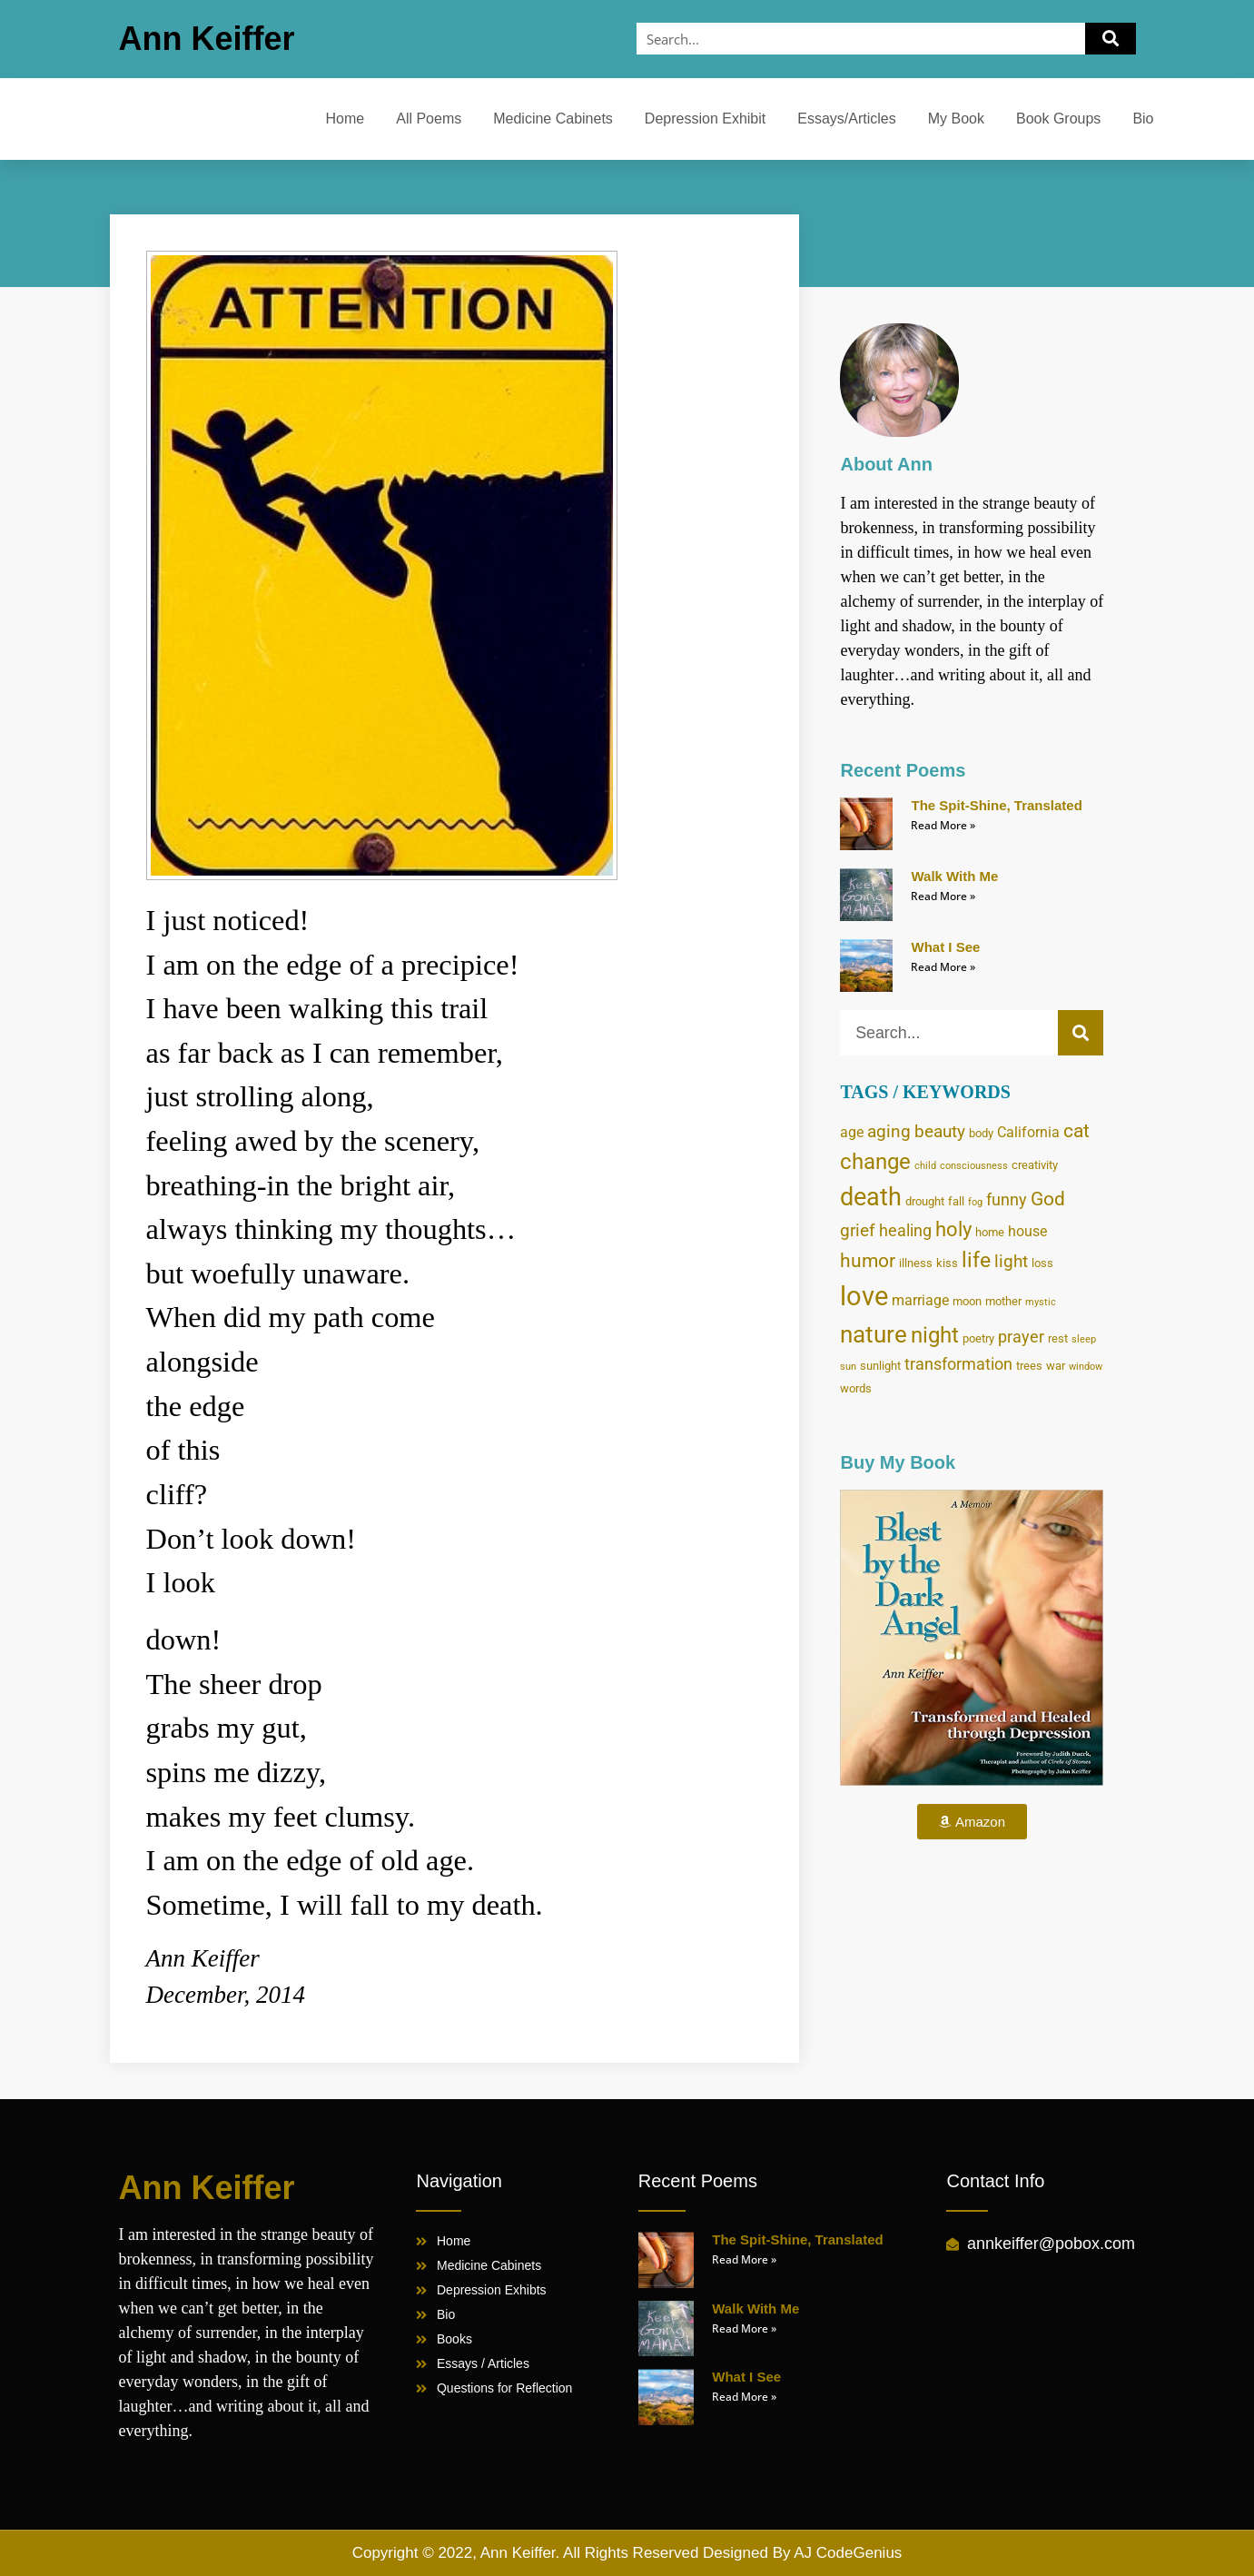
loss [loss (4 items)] (1042, 1262)
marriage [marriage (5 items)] (920, 1300)
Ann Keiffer (207, 38)
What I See (945, 947)
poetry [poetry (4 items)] (978, 1338)
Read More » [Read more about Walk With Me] (943, 896)
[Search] (1110, 38)
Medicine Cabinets (553, 118)
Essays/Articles (846, 118)
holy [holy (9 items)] (953, 1229)
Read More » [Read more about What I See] (943, 967)
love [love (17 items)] (864, 1296)
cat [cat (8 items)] (1076, 1131)
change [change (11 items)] (875, 1161)
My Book (956, 118)
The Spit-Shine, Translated (996, 805)
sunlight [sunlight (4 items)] (880, 1365)
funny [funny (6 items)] (1006, 1200)
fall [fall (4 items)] (956, 1201)
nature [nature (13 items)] (873, 1334)
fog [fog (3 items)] (975, 1202)
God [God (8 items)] (1048, 1199)
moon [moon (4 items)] (967, 1300)
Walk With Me (954, 876)
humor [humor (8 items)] (867, 1261)
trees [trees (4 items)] (1029, 1365)
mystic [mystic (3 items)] (1040, 1302)
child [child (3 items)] (925, 1166)
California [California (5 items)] (1028, 1132)
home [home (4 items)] (989, 1231)
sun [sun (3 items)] (848, 1366)
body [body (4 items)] (981, 1132)
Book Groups (1058, 118)
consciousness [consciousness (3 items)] (974, 1166)
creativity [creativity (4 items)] (1035, 1164)
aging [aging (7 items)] (889, 1131)
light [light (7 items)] (1011, 1261)
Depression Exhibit (705, 118)
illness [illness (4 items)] (916, 1262)
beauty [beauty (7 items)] (939, 1131)
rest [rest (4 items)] (1058, 1338)
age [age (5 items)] (852, 1132)
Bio (1142, 118)
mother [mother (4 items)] (1003, 1300)
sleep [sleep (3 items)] (1083, 1339)
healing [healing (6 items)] (905, 1231)
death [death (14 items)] (871, 1197)
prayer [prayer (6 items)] (1021, 1337)
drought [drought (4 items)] (924, 1201)
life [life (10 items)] (976, 1260)
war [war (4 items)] (1055, 1365)
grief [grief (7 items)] (857, 1230)
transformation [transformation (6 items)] (958, 1364)
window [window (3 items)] (1085, 1366)
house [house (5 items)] (1027, 1231)
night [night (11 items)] (935, 1335)
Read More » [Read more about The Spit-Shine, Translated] (943, 825)
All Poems (428, 118)
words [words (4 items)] (856, 1388)
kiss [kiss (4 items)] (947, 1262)
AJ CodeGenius (848, 2552)
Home (345, 118)
